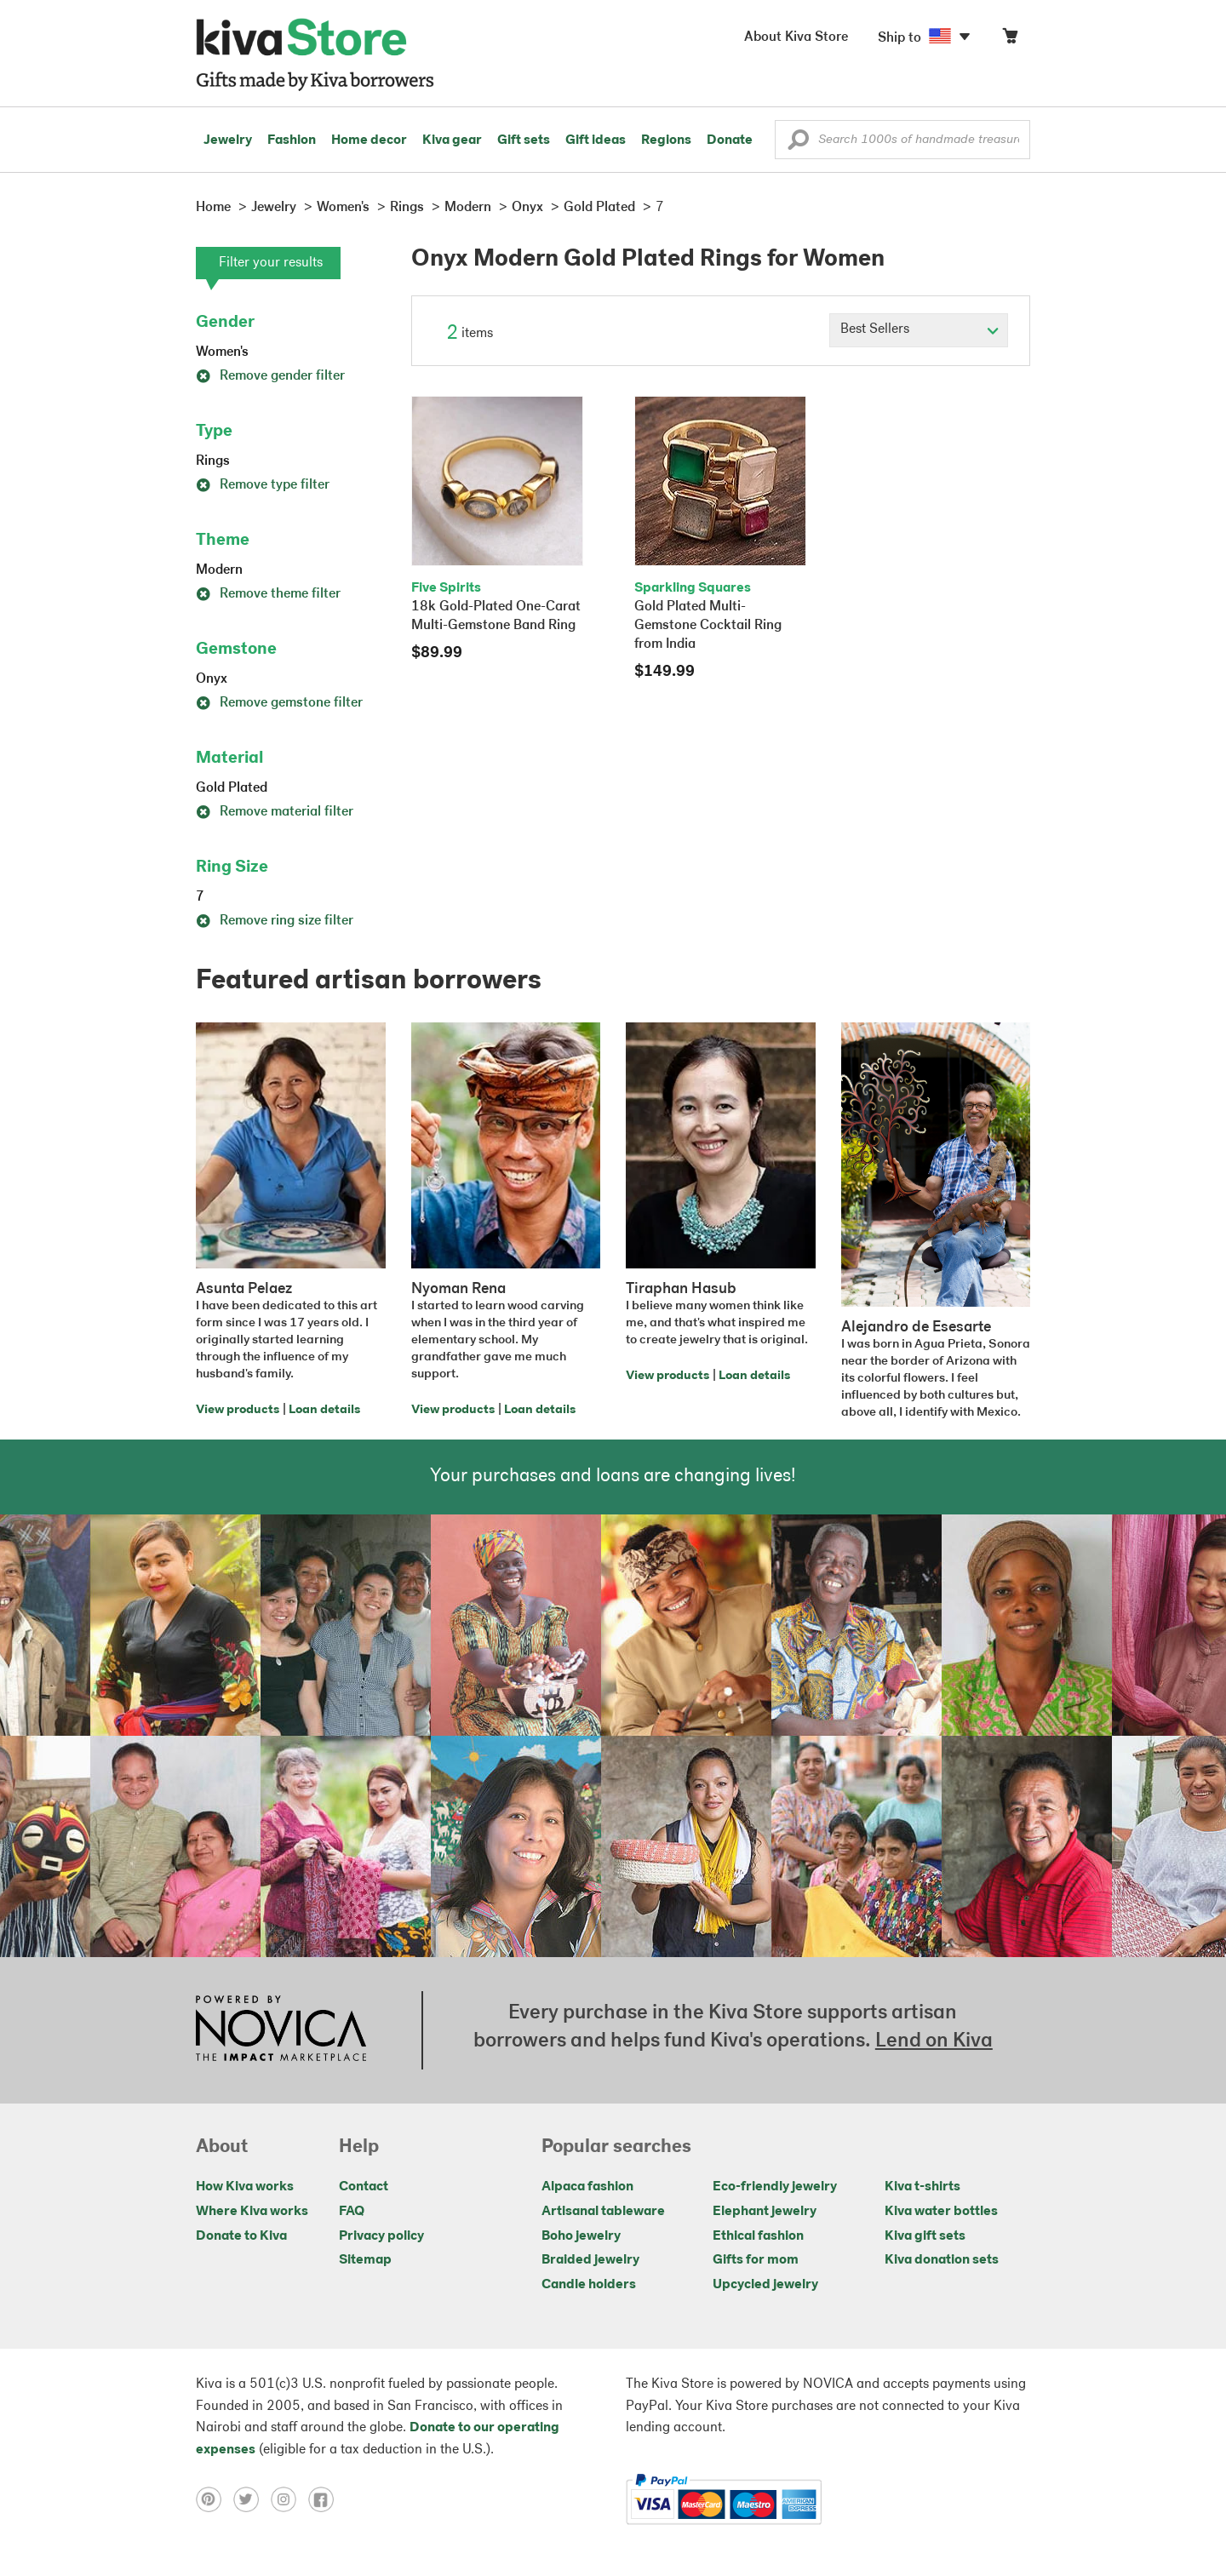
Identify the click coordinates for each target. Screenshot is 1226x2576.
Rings (213, 461)
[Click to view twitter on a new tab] (252, 2499)
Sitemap (365, 2260)
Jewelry (227, 140)
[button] (798, 144)
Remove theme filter (268, 594)
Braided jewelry (590, 2260)
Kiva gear (452, 140)
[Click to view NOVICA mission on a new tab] (281, 2030)
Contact (363, 2187)
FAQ (351, 2211)
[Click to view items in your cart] (1009, 40)
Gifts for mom (756, 2260)
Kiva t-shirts (922, 2187)
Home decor (369, 140)
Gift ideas (595, 140)
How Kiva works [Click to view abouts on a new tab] (245, 2187)
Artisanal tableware (603, 2211)
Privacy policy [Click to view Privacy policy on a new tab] (381, 2236)
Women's (222, 352)
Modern (219, 570)
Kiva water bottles (941, 2211)
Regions (666, 140)
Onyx (211, 679)
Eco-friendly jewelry (775, 2187)
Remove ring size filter (274, 921)
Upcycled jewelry (765, 2285)
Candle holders (588, 2285)
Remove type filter (262, 485)
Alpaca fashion (587, 2187)
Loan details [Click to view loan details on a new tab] (324, 1410)
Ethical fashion (758, 2236)
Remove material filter (274, 812)
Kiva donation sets (942, 2260)
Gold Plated (231, 788)
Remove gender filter (270, 376)
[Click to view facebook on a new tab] (325, 2499)
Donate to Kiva (241, 2236)
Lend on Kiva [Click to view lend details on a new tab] (934, 2041)
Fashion (291, 140)
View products (237, 1410)
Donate (730, 140)
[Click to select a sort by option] (918, 330)
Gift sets (523, 140)
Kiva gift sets (925, 2236)
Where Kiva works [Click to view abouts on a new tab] (252, 2211)
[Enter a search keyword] (902, 139)
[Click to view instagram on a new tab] (289, 2499)
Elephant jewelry (764, 2211)
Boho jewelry (581, 2236)
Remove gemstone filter (279, 703)
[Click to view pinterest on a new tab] (214, 2499)
